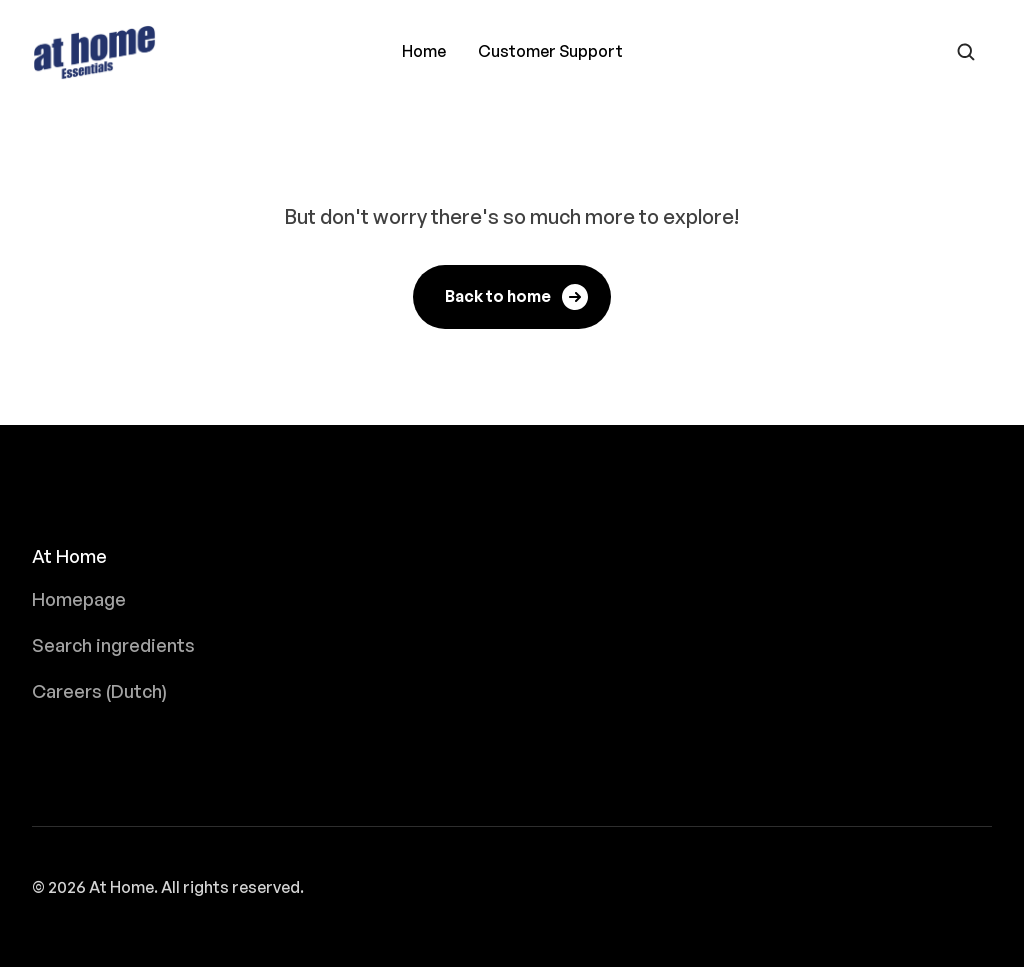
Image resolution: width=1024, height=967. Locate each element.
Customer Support (550, 51)
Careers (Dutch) (99, 691)
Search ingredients (113, 645)
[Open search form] (966, 52)
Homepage (79, 599)
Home (424, 51)
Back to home (518, 297)
